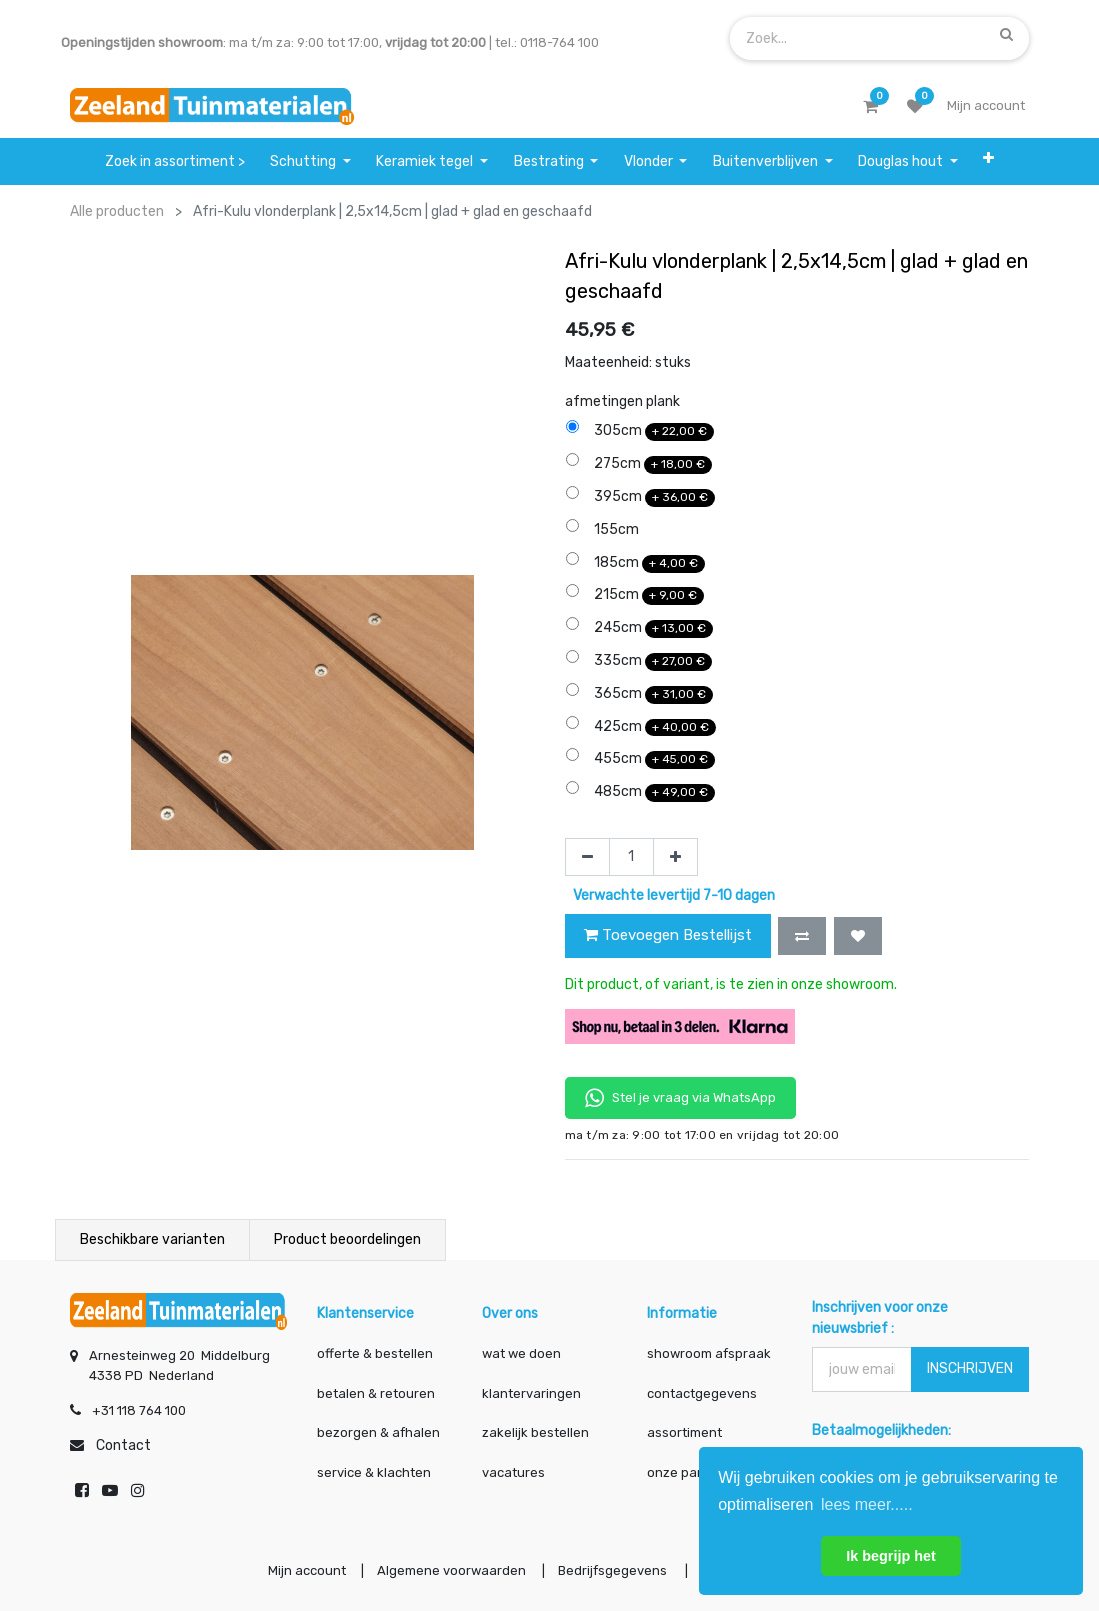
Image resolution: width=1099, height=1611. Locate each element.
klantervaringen (531, 1393)
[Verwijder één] (587, 857)
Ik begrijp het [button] (891, 1556)
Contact (123, 1445)
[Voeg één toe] (675, 857)
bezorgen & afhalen (378, 1432)
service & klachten (374, 1472)
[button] (988, 161)
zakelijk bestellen (535, 1432)
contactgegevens (702, 1393)
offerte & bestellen (376, 1353)
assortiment (684, 1432)
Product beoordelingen (347, 1239)
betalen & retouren (376, 1393)
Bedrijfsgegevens (614, 1571)
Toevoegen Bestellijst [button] (668, 935)
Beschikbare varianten (152, 1239)
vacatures (513, 1472)
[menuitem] (175, 161)
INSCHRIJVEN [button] (970, 1368)
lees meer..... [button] (867, 1504)
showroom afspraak (709, 1353)
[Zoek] (1006, 34)
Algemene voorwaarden (449, 1571)
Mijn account (302, 1571)
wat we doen (521, 1353)
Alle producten (117, 211)
